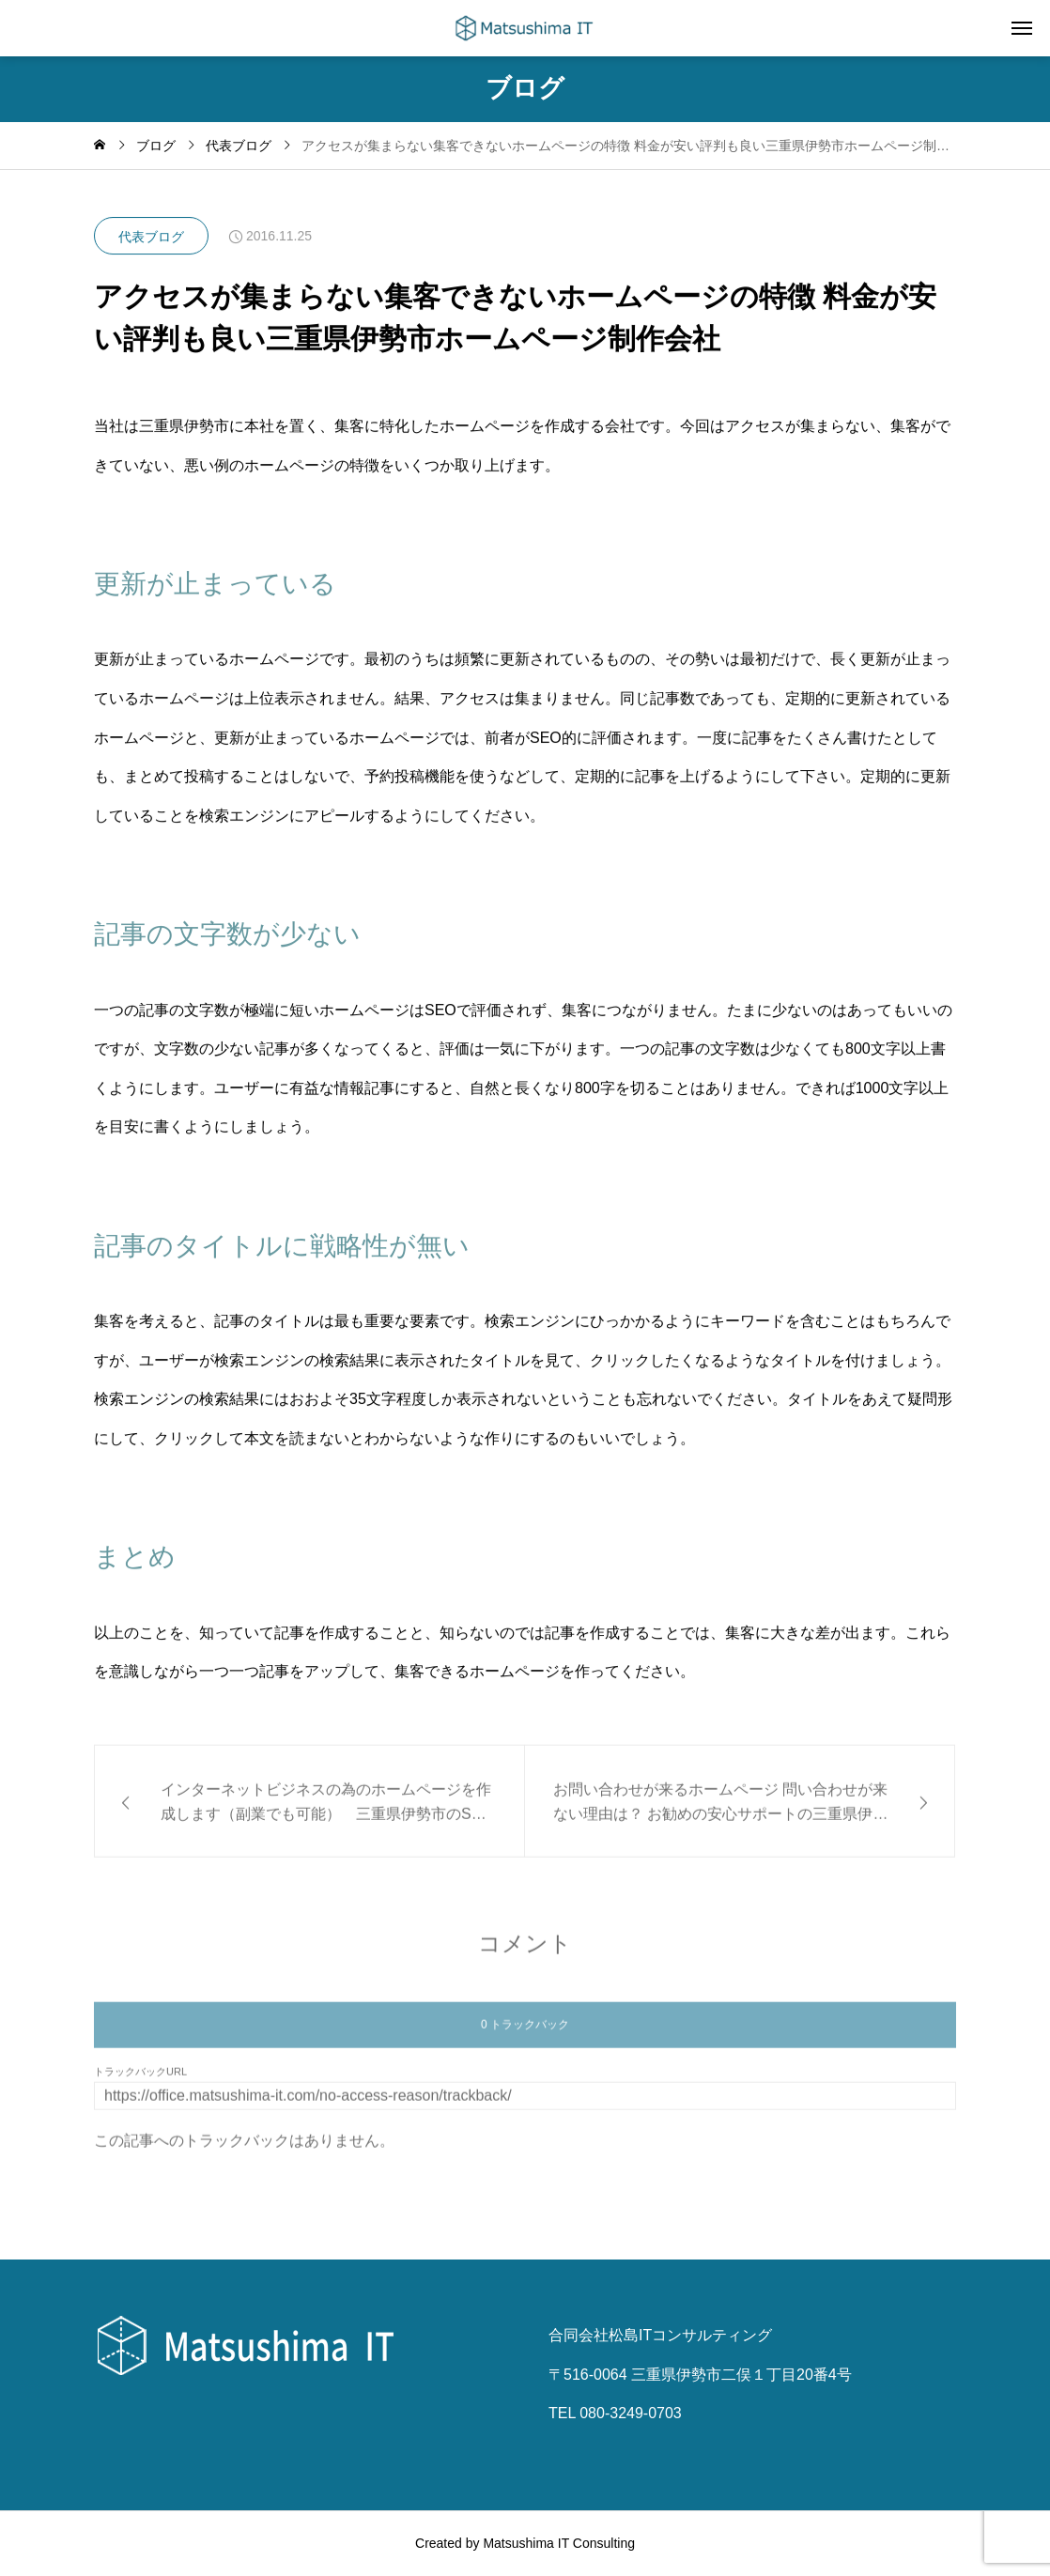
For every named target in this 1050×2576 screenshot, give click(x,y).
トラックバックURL (140, 2080)
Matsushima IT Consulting (559, 2543)
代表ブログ (151, 236)
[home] (99, 145)
